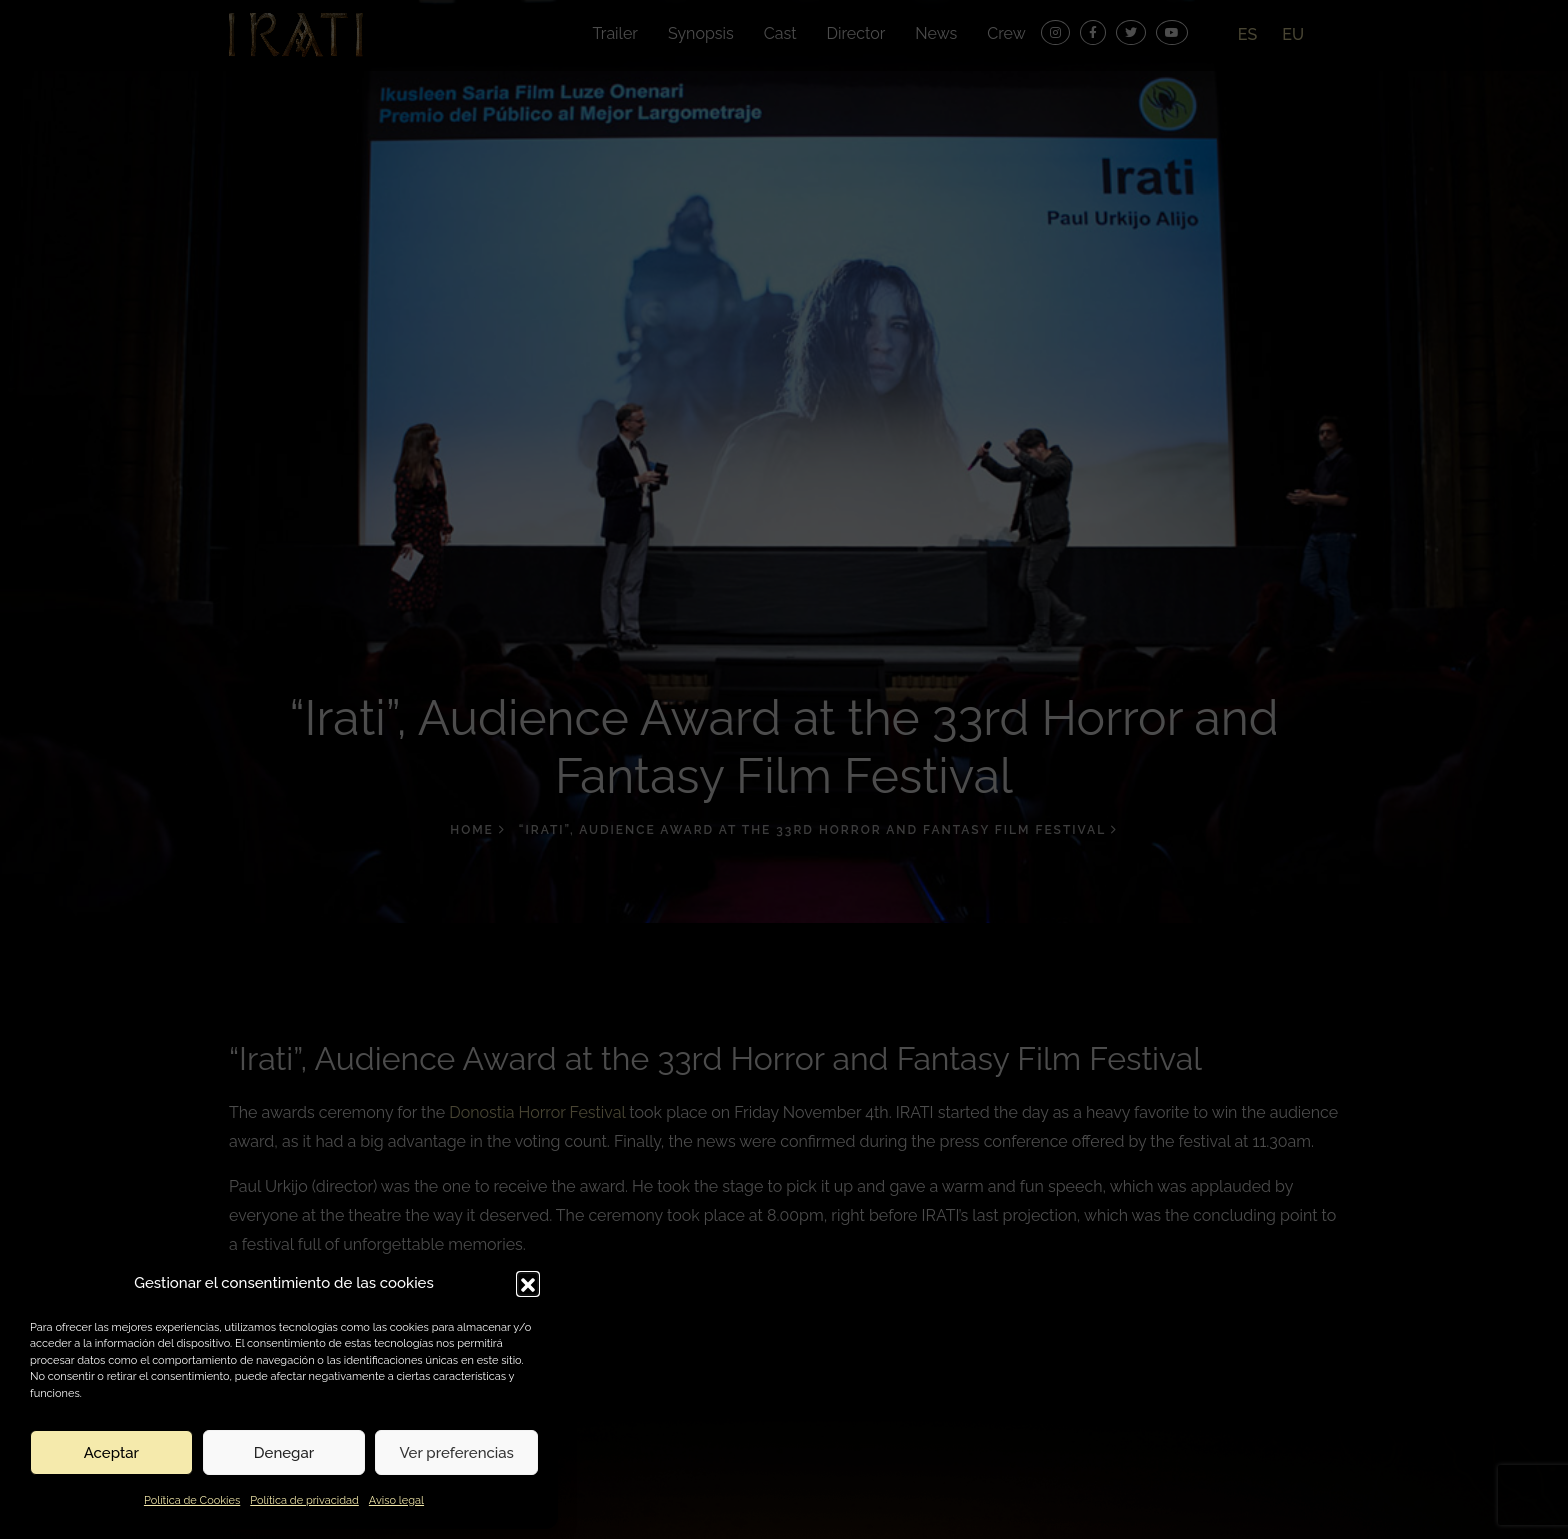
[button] (528, 1283)
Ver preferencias (456, 1453)
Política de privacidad (304, 1500)
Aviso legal (396, 1500)
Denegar (284, 1453)
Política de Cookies (192, 1500)
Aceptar (111, 1453)
